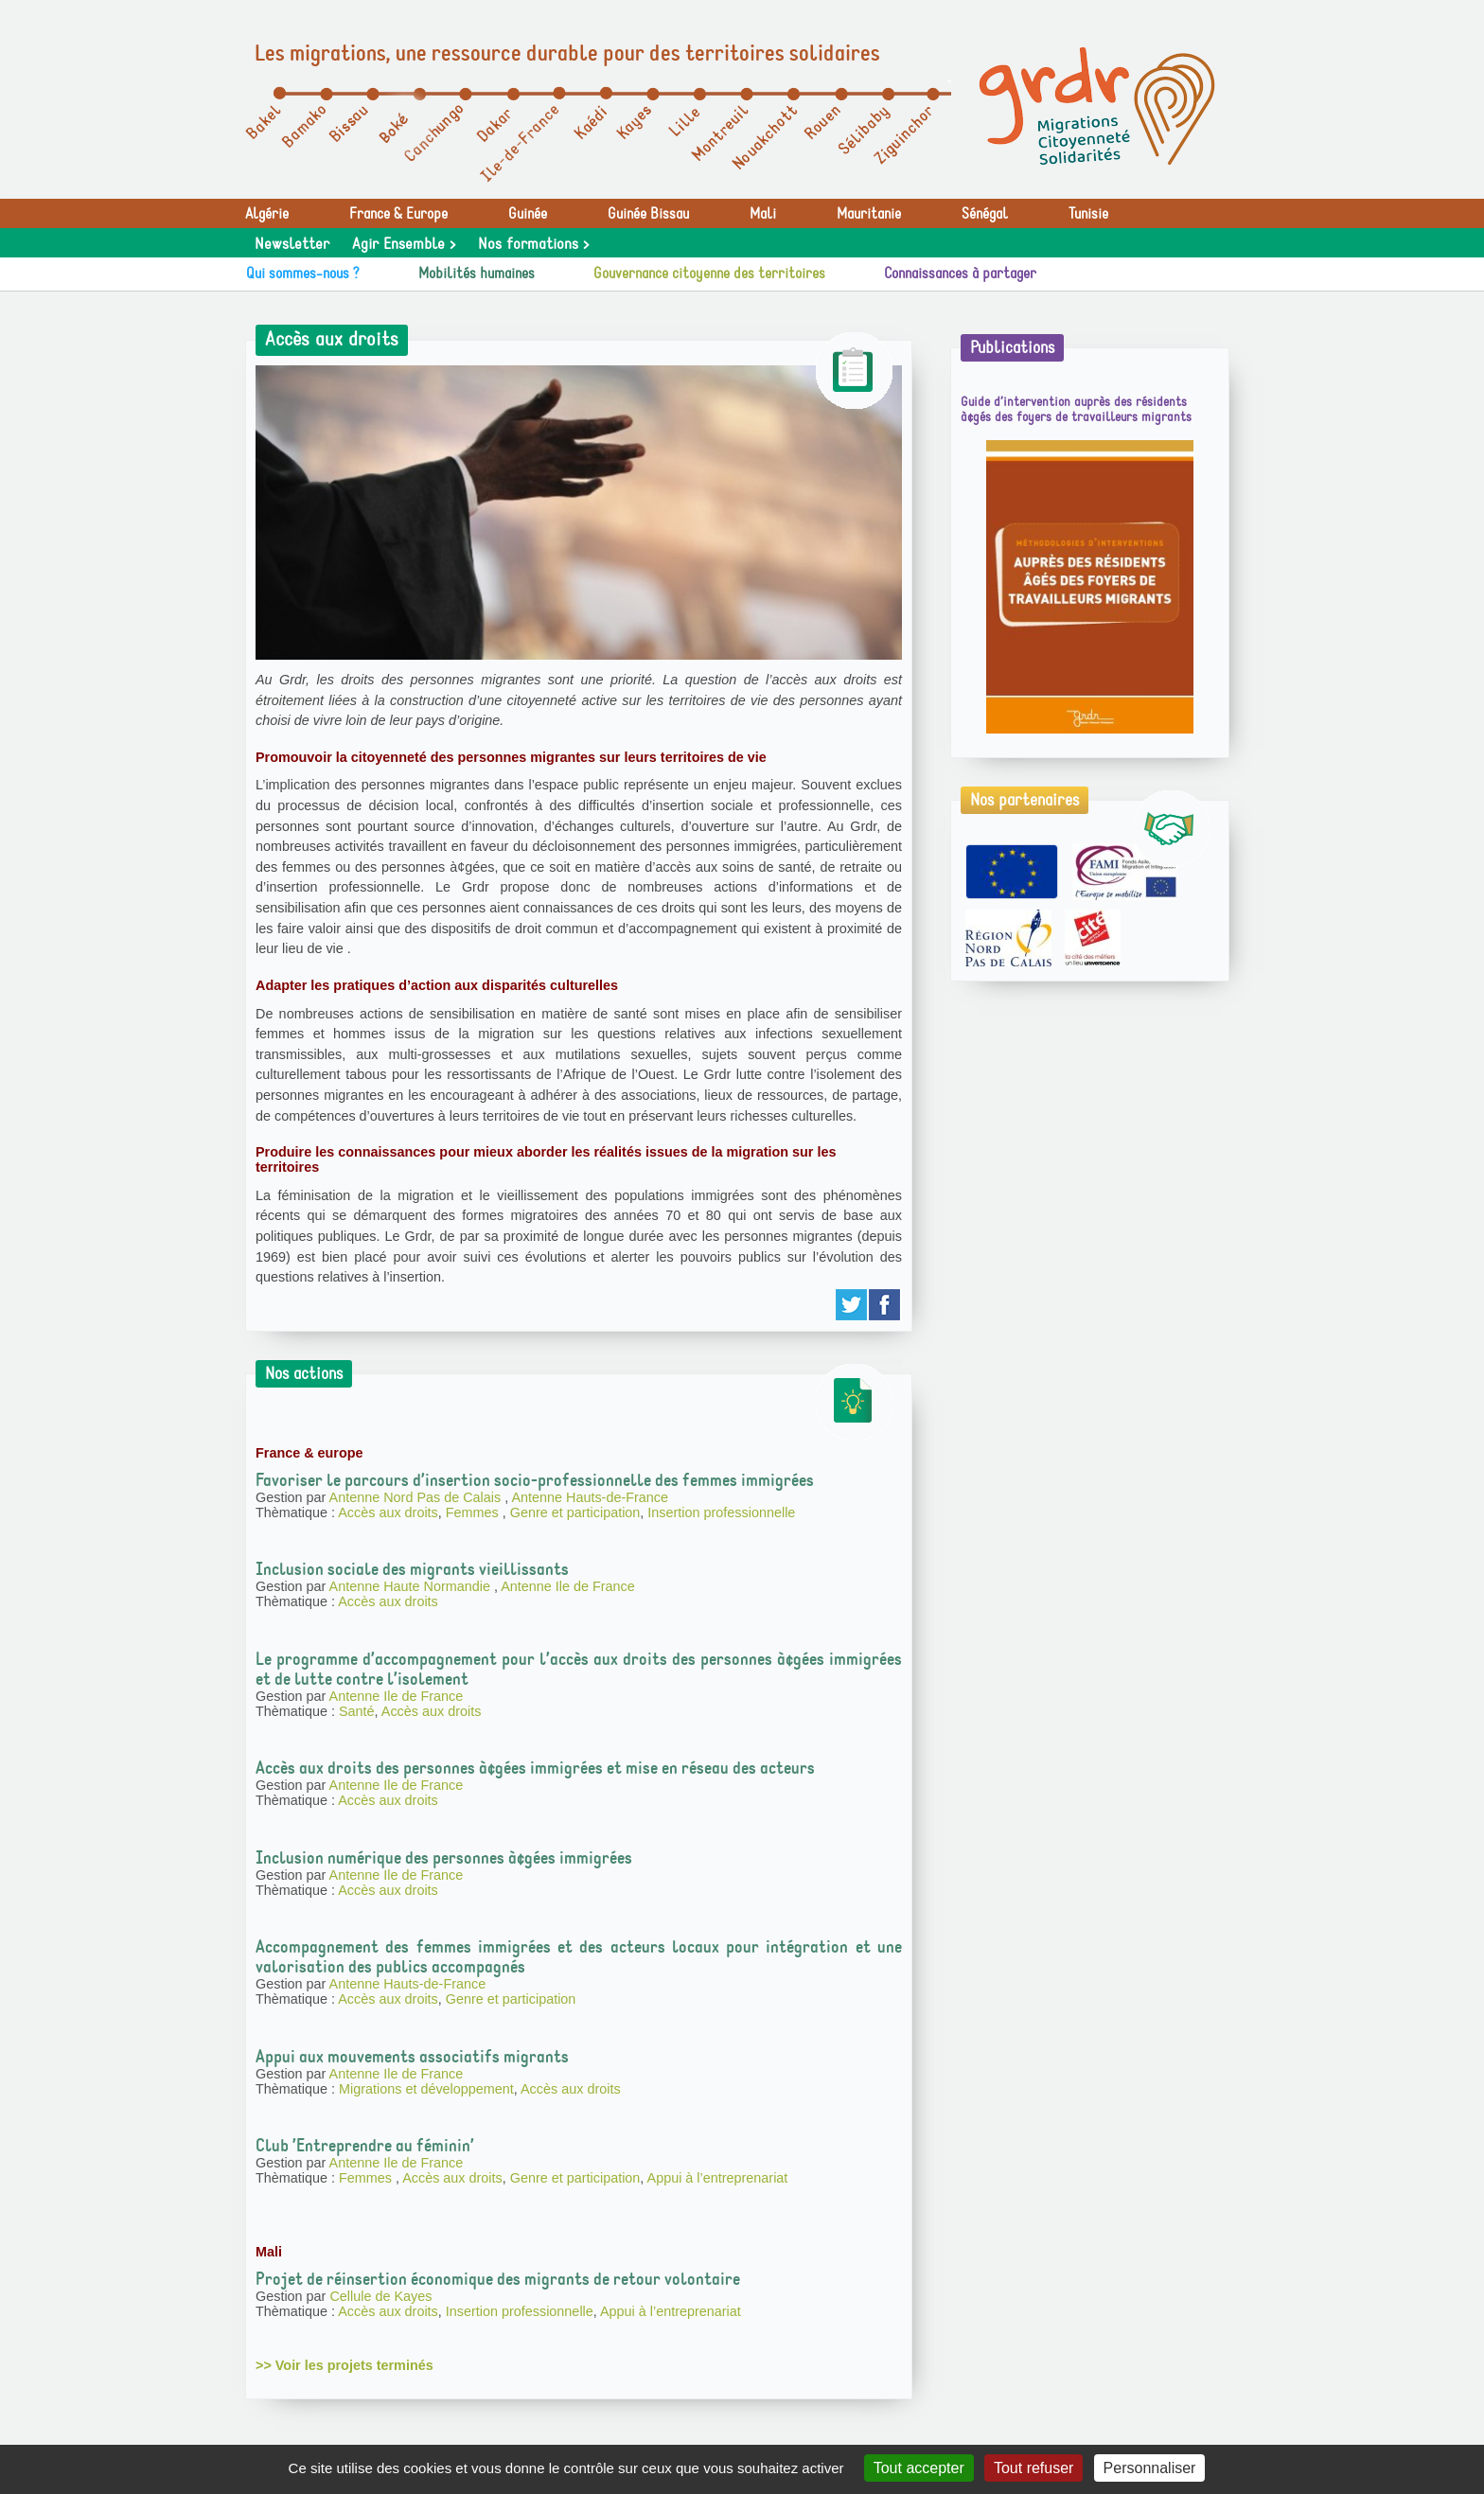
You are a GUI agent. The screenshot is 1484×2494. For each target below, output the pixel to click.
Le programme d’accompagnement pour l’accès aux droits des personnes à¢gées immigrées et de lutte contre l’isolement (579, 1669)
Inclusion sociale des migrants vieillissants (412, 1569)
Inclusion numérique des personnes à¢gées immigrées (444, 1858)
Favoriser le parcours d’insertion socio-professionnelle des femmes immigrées (535, 1480)
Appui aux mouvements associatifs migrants (412, 2056)
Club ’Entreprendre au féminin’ (365, 2145)
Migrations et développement (426, 2088)
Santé (357, 1711)
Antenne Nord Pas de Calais (417, 1497)
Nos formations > (533, 244)
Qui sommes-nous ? (303, 273)
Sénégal (985, 213)
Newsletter (292, 244)
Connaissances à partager (960, 273)
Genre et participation (575, 1512)
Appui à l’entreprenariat (717, 2177)
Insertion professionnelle (721, 1512)
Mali (763, 213)
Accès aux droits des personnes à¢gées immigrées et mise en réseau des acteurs (535, 1768)
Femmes (474, 1512)
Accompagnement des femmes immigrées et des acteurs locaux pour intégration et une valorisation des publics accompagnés (579, 1957)
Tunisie (1088, 213)
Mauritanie (869, 213)
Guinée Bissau (648, 213)
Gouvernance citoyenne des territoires (709, 273)
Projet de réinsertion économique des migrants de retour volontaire (498, 2279)
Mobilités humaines (476, 273)
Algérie (267, 213)
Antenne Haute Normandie (411, 1586)
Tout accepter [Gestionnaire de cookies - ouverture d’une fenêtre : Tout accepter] (919, 2468)
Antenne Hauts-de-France (589, 1497)
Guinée (527, 213)
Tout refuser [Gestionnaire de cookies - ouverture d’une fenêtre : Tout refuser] (1033, 2468)
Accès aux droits (388, 1512)
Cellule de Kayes (380, 2296)
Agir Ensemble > (403, 244)
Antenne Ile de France (568, 1586)
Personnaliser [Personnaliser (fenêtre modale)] (1150, 2468)
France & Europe (398, 213)
